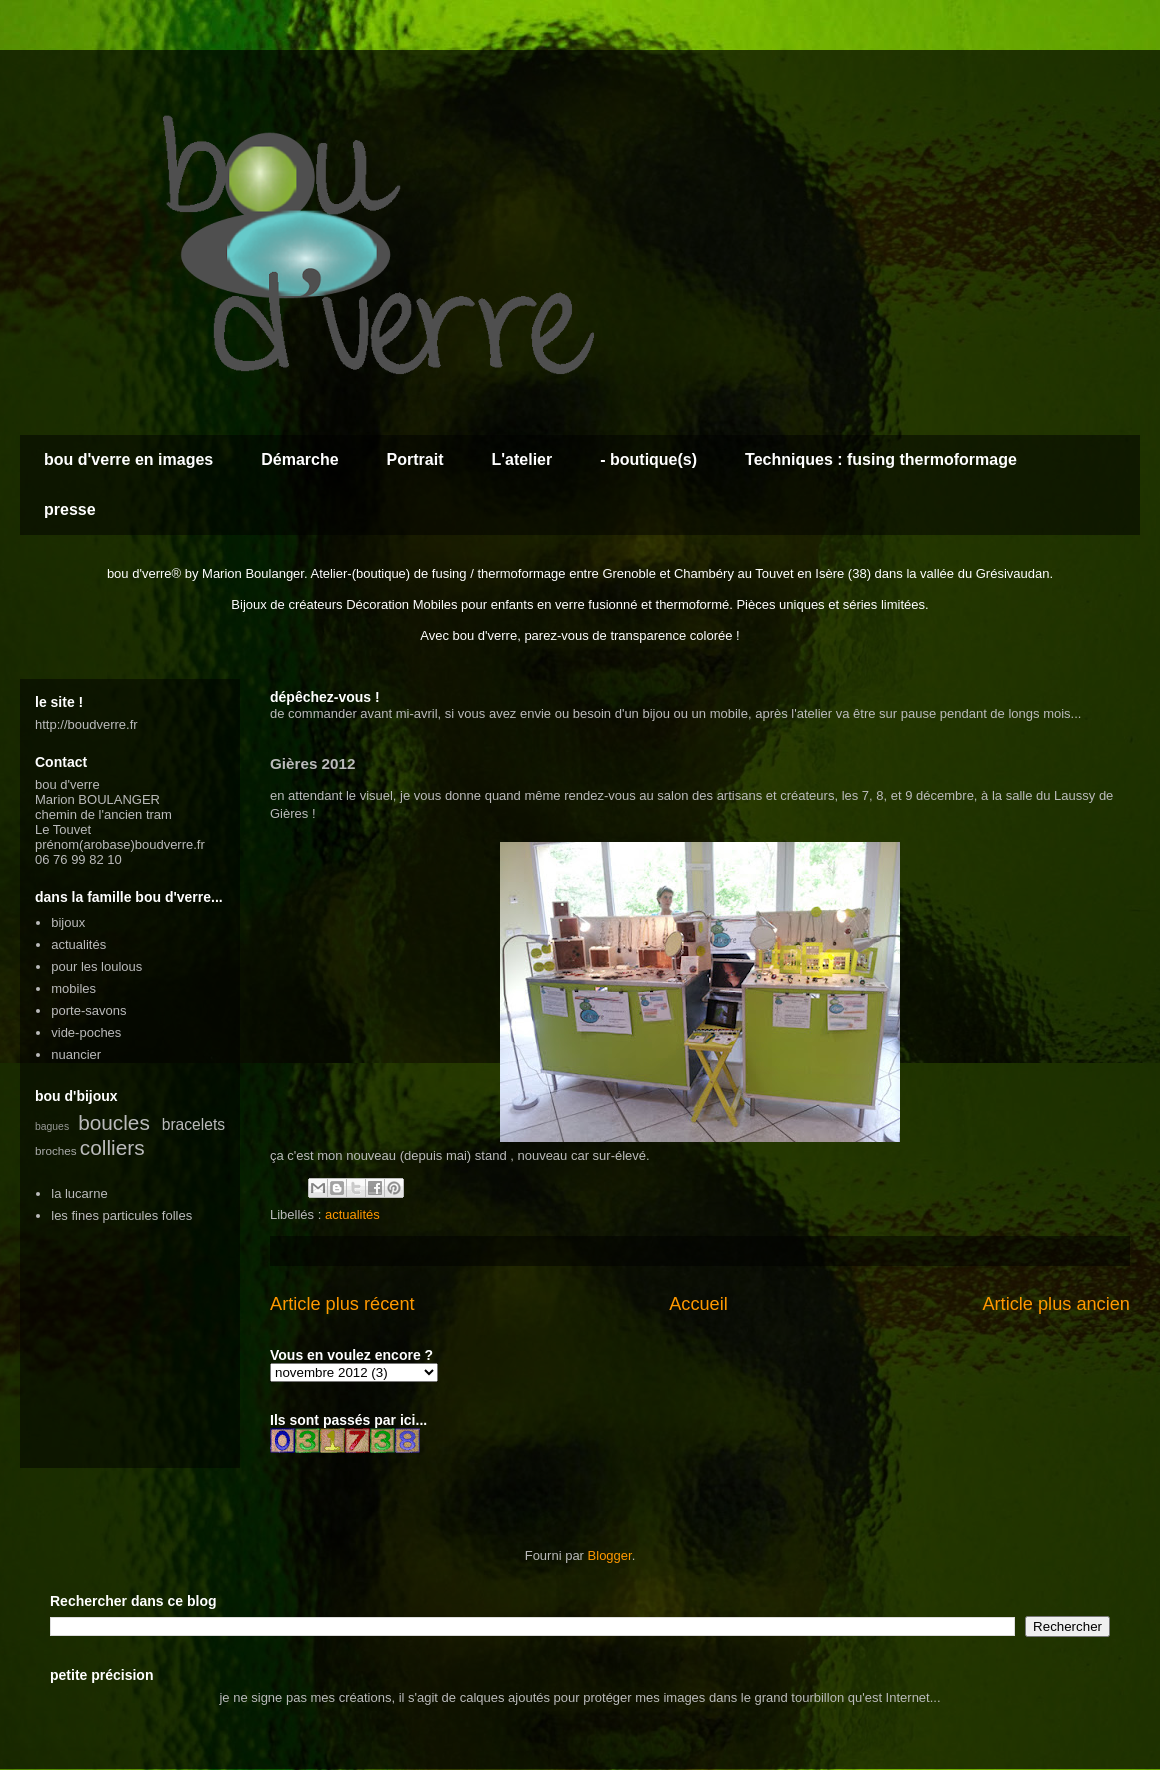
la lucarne (79, 1193)
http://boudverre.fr (86, 724)
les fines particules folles (121, 1215)
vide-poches (86, 1032)
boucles (114, 1122)
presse (70, 509)
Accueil (698, 1304)
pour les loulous (96, 966)
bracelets (193, 1124)
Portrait (415, 459)
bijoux (68, 922)
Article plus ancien (1056, 1304)
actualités (352, 1214)
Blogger (610, 1555)
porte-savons (88, 1010)
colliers (112, 1147)
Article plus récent (342, 1304)
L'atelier (521, 459)
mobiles (73, 988)
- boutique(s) (648, 459)
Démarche (299, 459)
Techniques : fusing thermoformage (881, 459)
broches (56, 1150)
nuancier (76, 1054)
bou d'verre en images (128, 459)
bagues (52, 1126)
